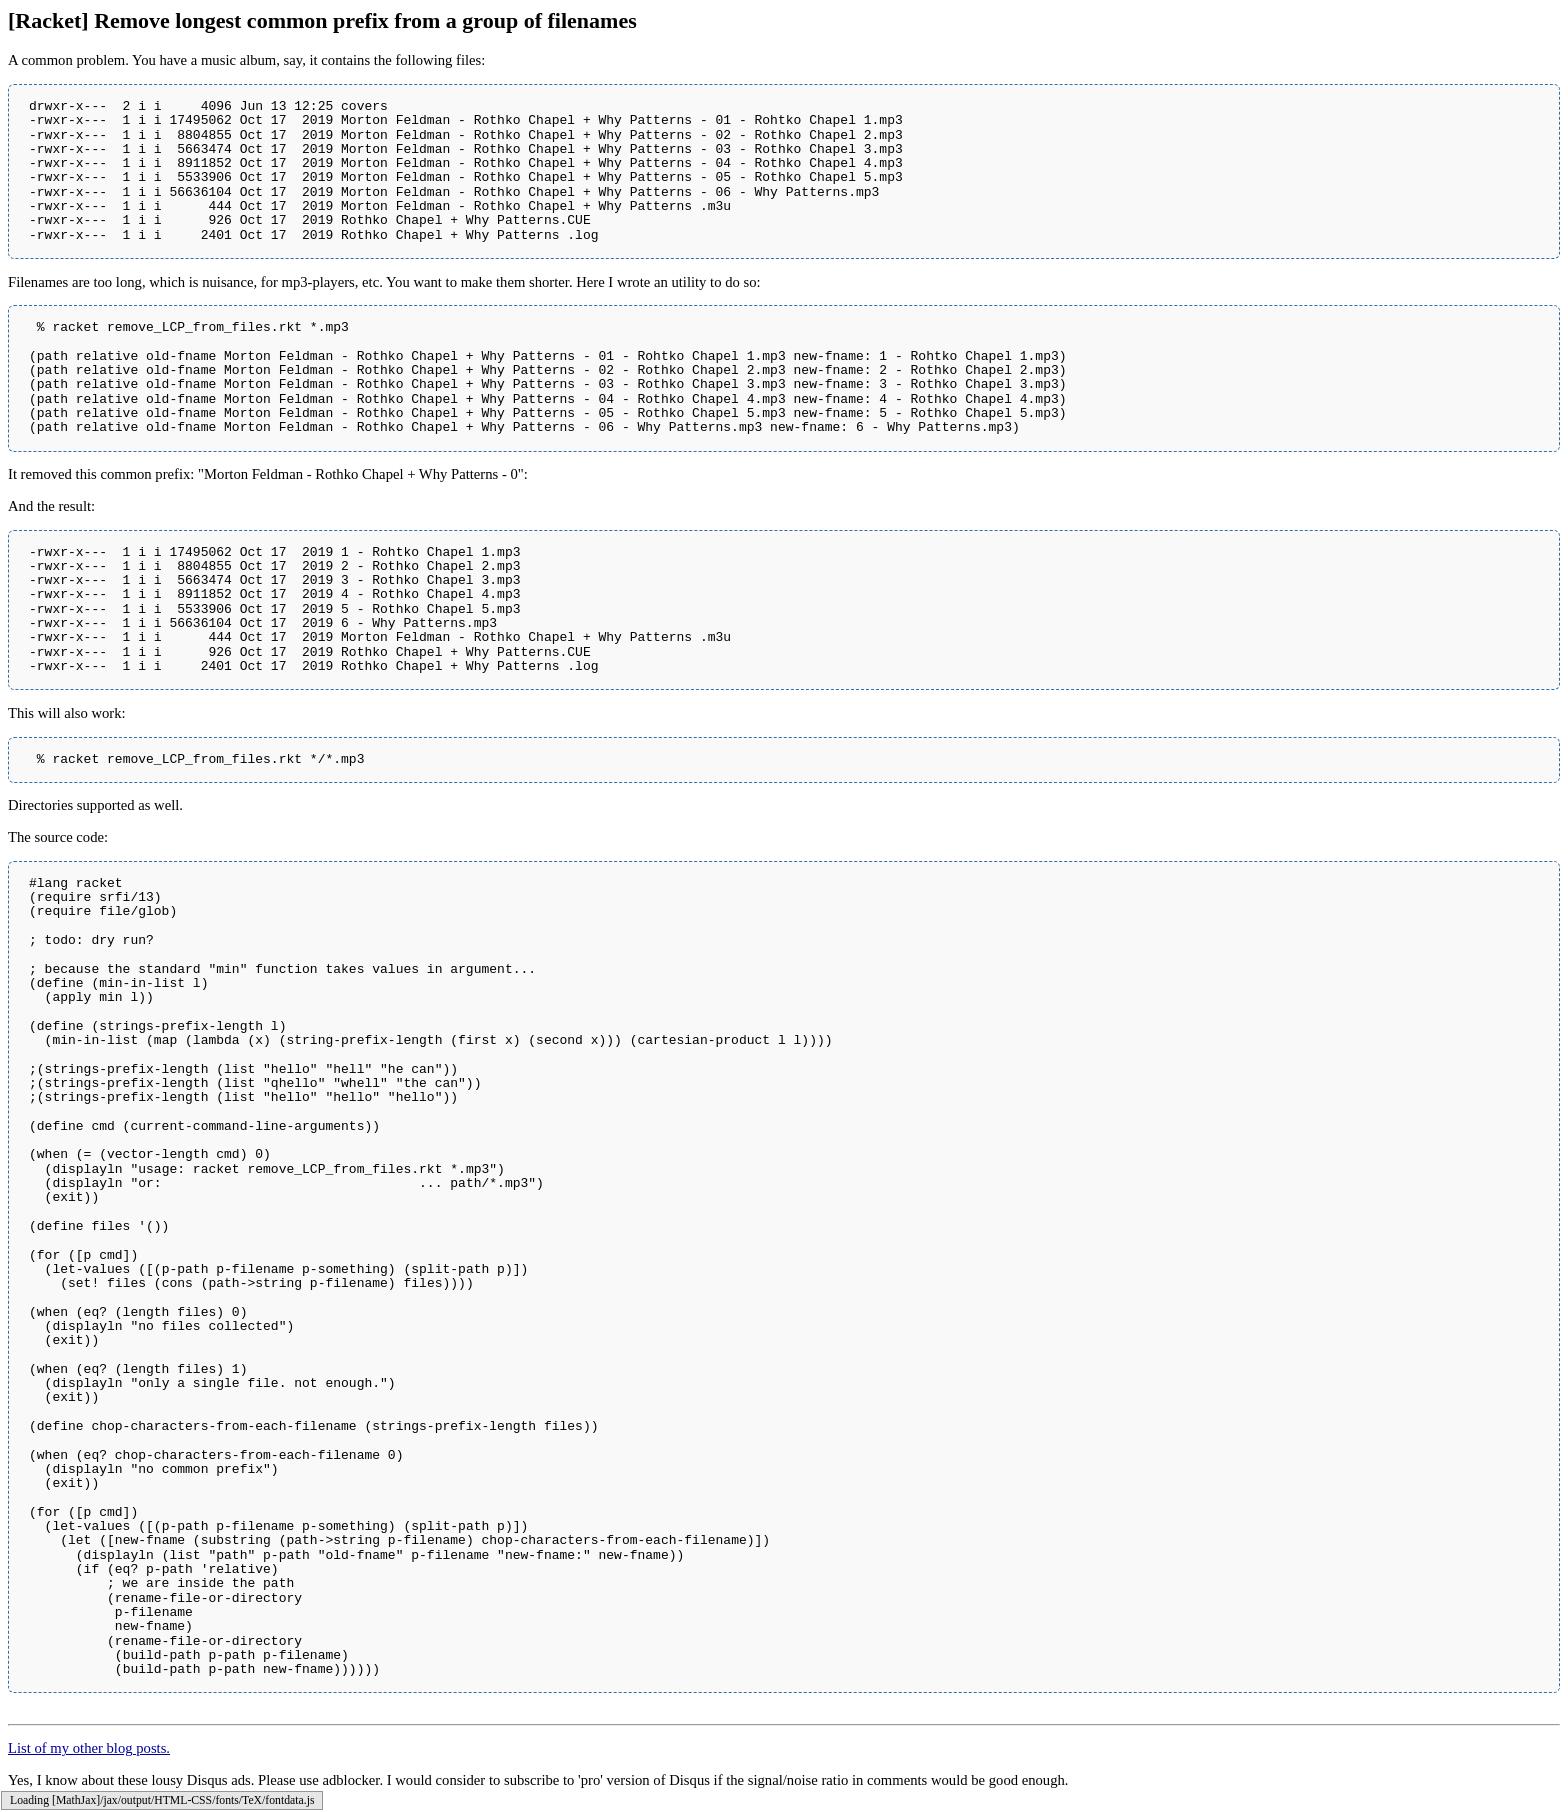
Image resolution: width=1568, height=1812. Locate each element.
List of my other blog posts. (89, 1748)
